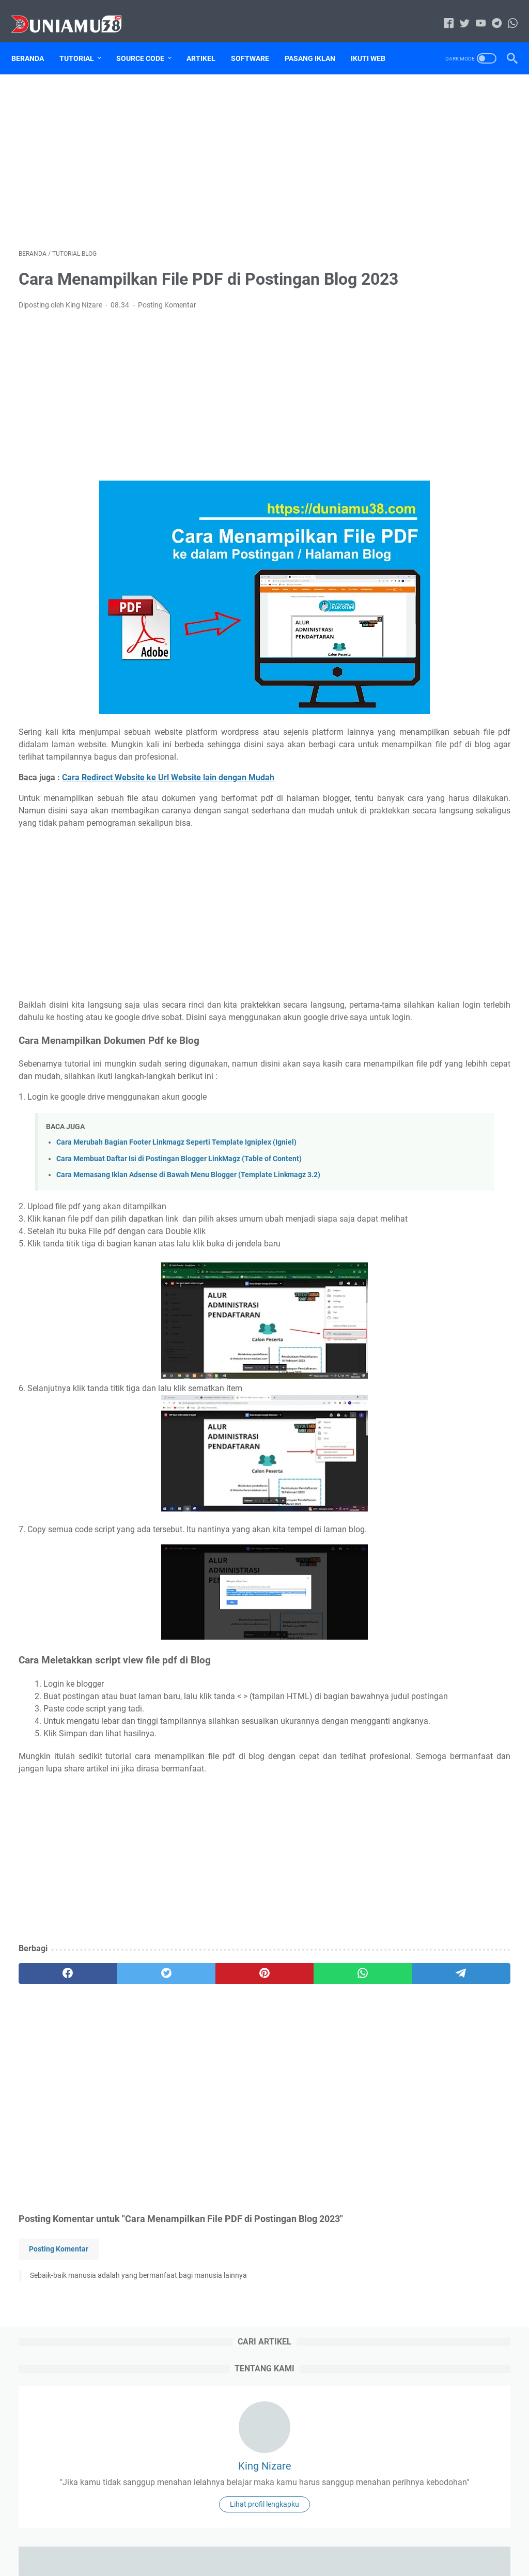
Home (197, 2539)
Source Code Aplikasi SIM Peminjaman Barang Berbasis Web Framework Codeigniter (447, 639)
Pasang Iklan (317, 41)
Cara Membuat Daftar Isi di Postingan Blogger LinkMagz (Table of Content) (179, 1220)
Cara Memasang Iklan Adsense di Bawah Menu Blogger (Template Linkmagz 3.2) (188, 1236)
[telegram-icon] (489, 13)
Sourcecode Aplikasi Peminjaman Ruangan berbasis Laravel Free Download (452, 1596)
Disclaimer (270, 2539)
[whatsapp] (248, 2097)
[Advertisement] (183, 147)
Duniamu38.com (279, 2560)
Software (257, 41)
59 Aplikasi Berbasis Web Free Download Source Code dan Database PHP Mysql (444, 723)
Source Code (147, 41)
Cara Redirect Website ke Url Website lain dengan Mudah (168, 802)
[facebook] (51, 2097)
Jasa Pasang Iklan (425, 816)
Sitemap (408, 835)
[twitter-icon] (457, 13)
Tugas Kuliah (418, 892)
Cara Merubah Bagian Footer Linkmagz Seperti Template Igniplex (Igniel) (176, 1204)
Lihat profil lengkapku (446, 291)
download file (465, 797)
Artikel (208, 41)
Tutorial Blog (417, 911)
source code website (430, 873)
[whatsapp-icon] (505, 13)
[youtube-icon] (473, 13)
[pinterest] (182, 2097)
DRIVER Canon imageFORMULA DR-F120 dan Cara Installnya (440, 590)
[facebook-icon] (441, 13)
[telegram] (314, 2097)
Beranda (35, 41)
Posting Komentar (167, 319)
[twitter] (117, 2097)
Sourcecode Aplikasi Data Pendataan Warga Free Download (442, 1554)
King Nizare (447, 203)
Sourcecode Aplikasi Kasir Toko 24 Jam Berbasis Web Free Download (444, 1681)
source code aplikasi (431, 854)
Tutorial (84, 41)
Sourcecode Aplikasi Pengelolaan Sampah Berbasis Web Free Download (451, 1639)
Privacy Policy (319, 2539)
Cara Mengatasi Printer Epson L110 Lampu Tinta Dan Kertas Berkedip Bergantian (447, 542)
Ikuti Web (375, 41)
